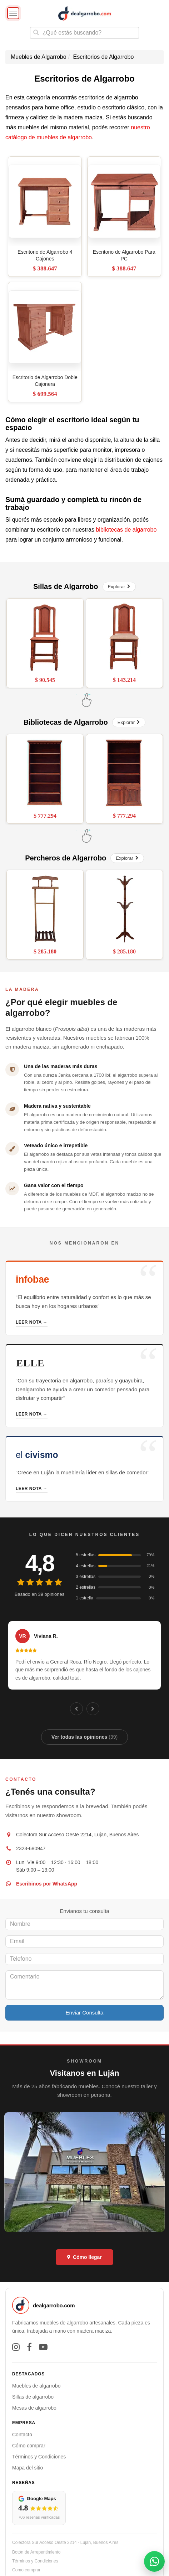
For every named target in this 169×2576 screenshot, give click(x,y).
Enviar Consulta (85, 2012)
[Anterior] (76, 1708)
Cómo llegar (84, 2257)
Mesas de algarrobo (34, 2408)
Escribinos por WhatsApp (46, 1884)
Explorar (119, 586)
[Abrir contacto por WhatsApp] (154, 2561)
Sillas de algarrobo (33, 2397)
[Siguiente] (92, 1708)
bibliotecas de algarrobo (126, 530)
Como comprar (26, 2569)
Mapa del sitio (27, 2468)
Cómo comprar (28, 2445)
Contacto (22, 2434)
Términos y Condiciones (39, 2456)
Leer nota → (32, 1322)
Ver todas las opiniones (84, 1737)
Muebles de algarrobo (36, 2386)
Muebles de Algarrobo (38, 57)
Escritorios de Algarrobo (103, 57)
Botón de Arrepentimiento (36, 2552)
